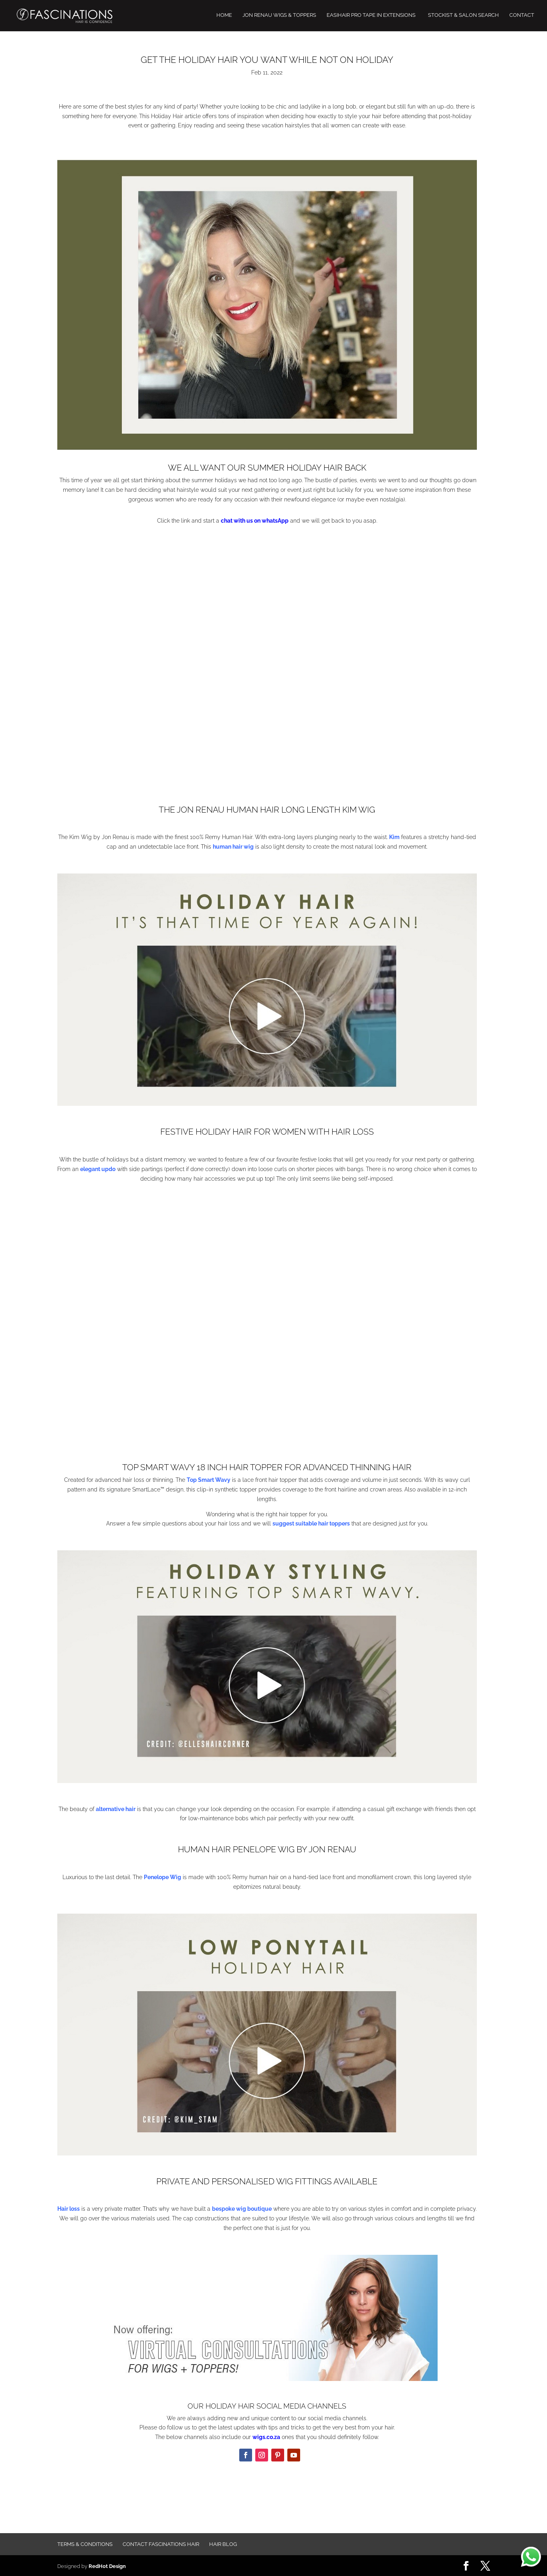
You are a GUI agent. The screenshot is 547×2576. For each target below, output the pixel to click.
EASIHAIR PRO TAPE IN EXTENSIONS (371, 16)
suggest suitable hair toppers (311, 1523)
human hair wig (233, 846)
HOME (224, 16)
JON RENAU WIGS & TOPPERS (279, 16)
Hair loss (68, 2209)
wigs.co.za (266, 2437)
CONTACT (521, 16)
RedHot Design (107, 2565)
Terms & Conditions (85, 2544)
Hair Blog (223, 2544)
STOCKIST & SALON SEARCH (463, 16)
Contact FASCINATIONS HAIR (161, 2544)
